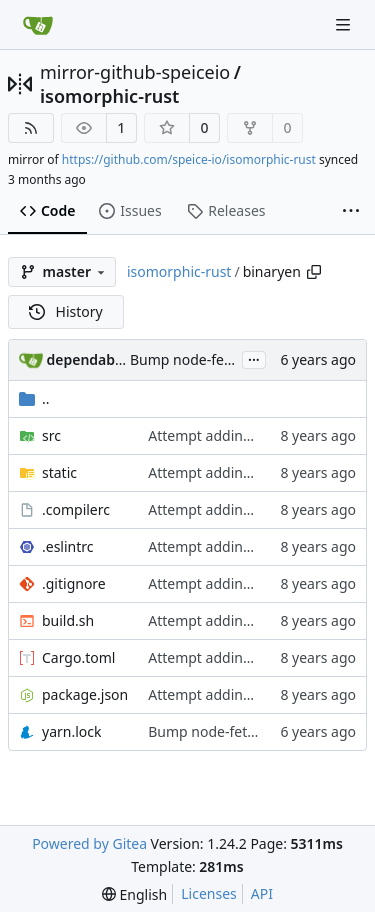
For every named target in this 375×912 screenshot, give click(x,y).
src (51, 435)
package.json (85, 694)
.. (34, 398)
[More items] (351, 212)
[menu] (134, 894)
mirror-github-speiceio (135, 72)
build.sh (68, 620)
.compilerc (76, 509)
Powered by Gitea (89, 843)
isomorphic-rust (109, 96)
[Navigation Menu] (345, 24)
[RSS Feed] (31, 128)
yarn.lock (71, 731)
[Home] (38, 25)
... (254, 358)
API (262, 893)
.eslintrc (68, 546)
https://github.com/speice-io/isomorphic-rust (189, 159)
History (66, 311)
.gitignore (74, 583)
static (59, 472)
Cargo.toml (78, 657)
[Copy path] (314, 272)
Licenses (209, 893)
